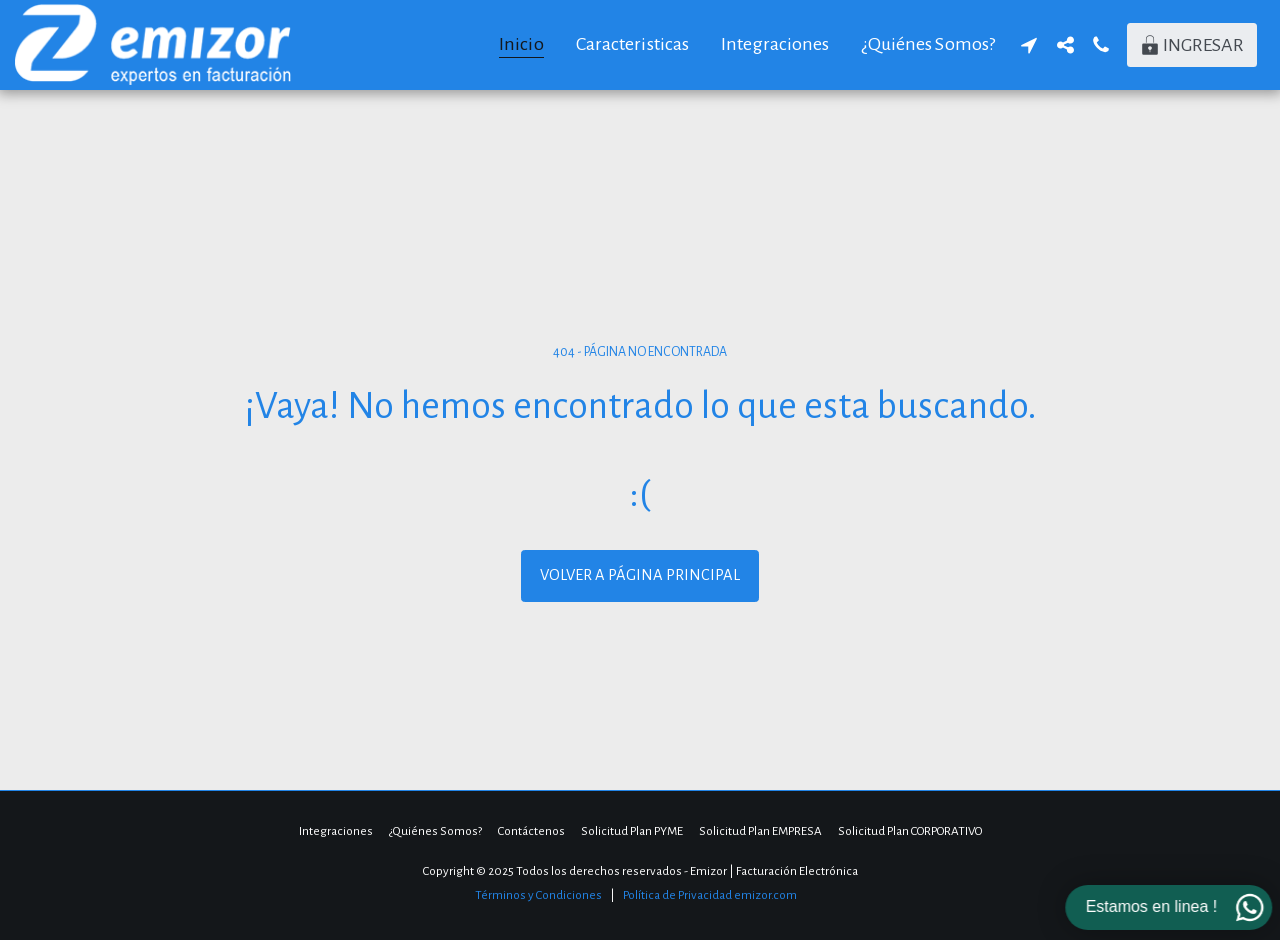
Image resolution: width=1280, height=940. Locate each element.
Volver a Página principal (640, 575)
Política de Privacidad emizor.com (710, 895)
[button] (1029, 45)
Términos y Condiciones (538, 895)
